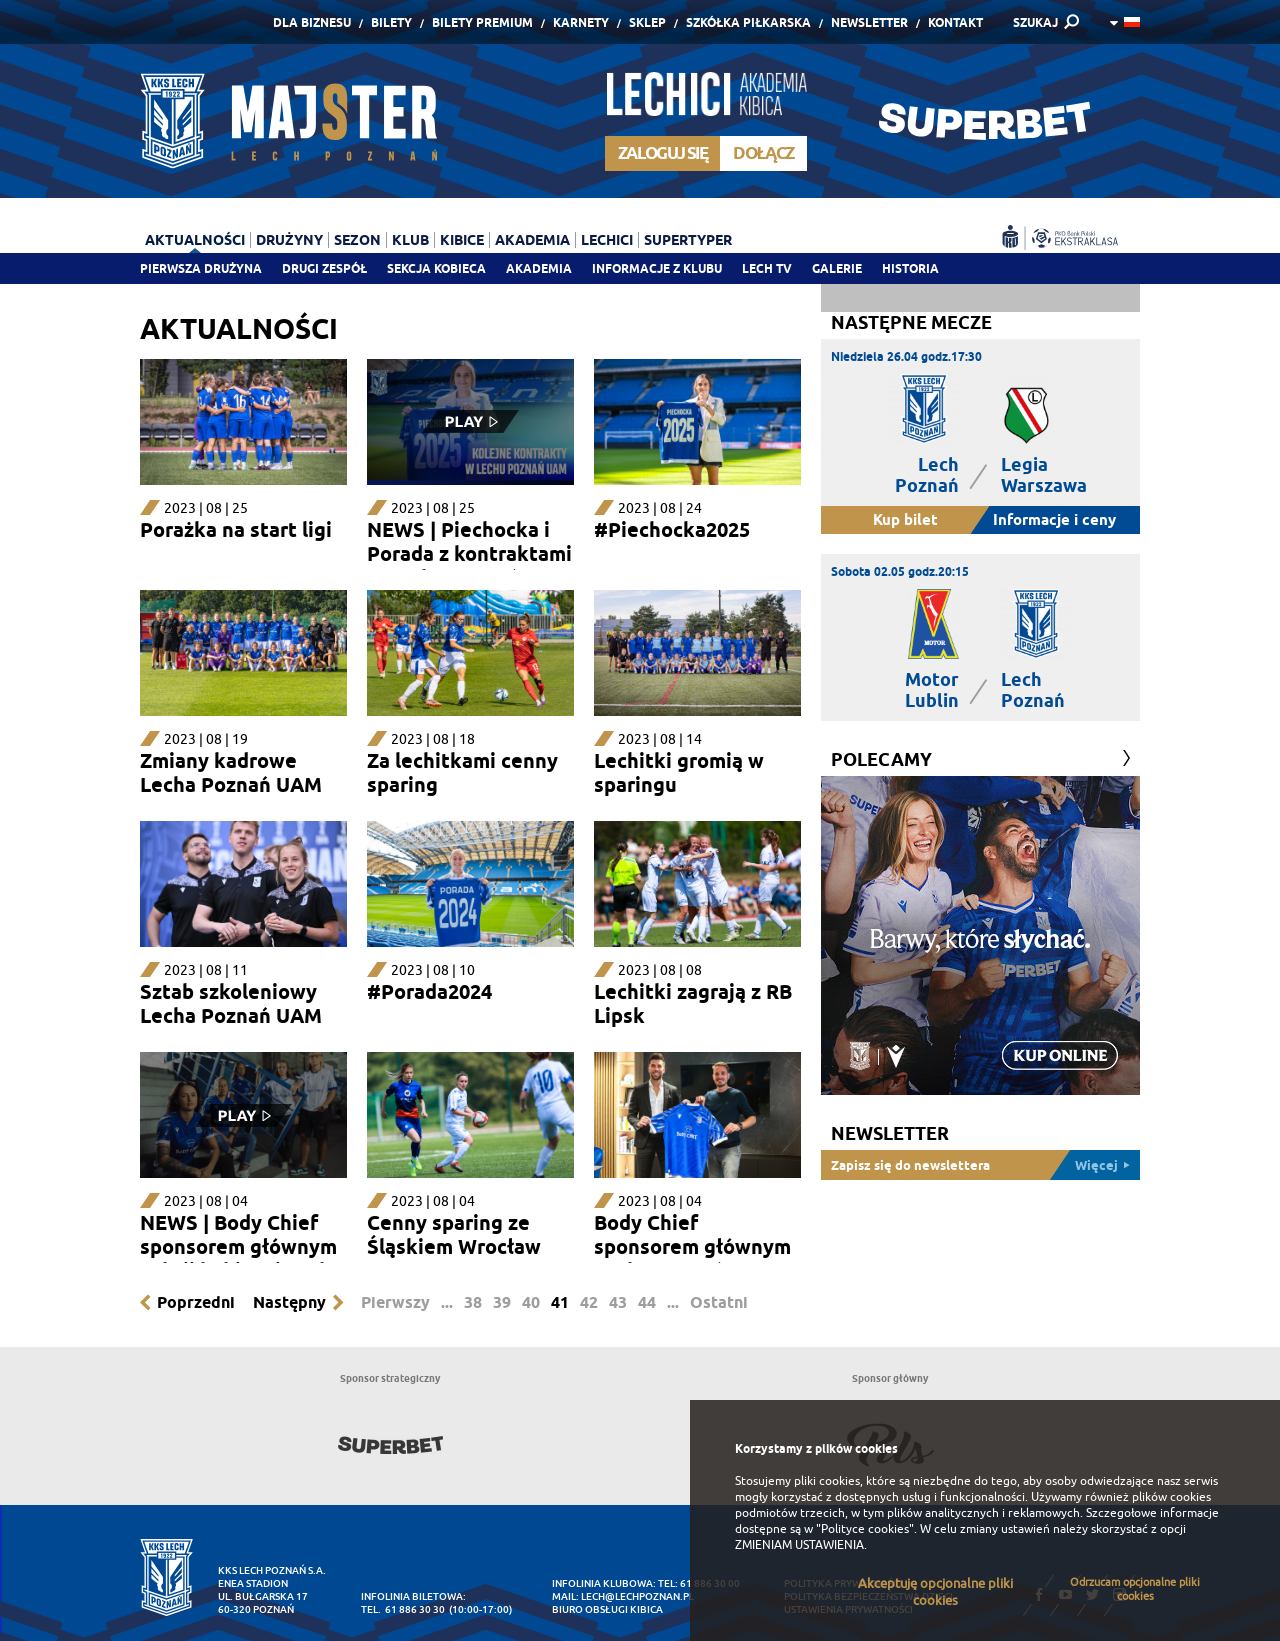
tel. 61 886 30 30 (403, 1609)
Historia (910, 268)
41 (560, 1302)
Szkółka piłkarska (748, 22)
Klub (410, 240)
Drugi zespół (324, 268)
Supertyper (688, 240)
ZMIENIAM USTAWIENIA (799, 1545)
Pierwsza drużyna (201, 268)
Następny (289, 1302)
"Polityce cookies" (865, 1529)
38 (473, 1302)
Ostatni (719, 1302)
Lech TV (767, 268)
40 (531, 1302)
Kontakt (955, 22)
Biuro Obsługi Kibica (607, 1609)
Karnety (581, 22)
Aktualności (195, 240)
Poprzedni (196, 1302)
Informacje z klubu (657, 268)
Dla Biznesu (312, 22)
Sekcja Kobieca (436, 268)
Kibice (462, 240)
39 (502, 1302)
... (447, 1302)
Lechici (607, 240)
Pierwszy (395, 1302)
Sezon (357, 240)
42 (589, 1302)
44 (647, 1302)
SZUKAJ (1035, 22)
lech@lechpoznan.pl (637, 1596)
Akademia (539, 268)
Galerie (837, 268)
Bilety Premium (482, 22)
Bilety (391, 22)
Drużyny (289, 240)
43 (618, 1302)
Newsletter (869, 22)
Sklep (647, 22)
